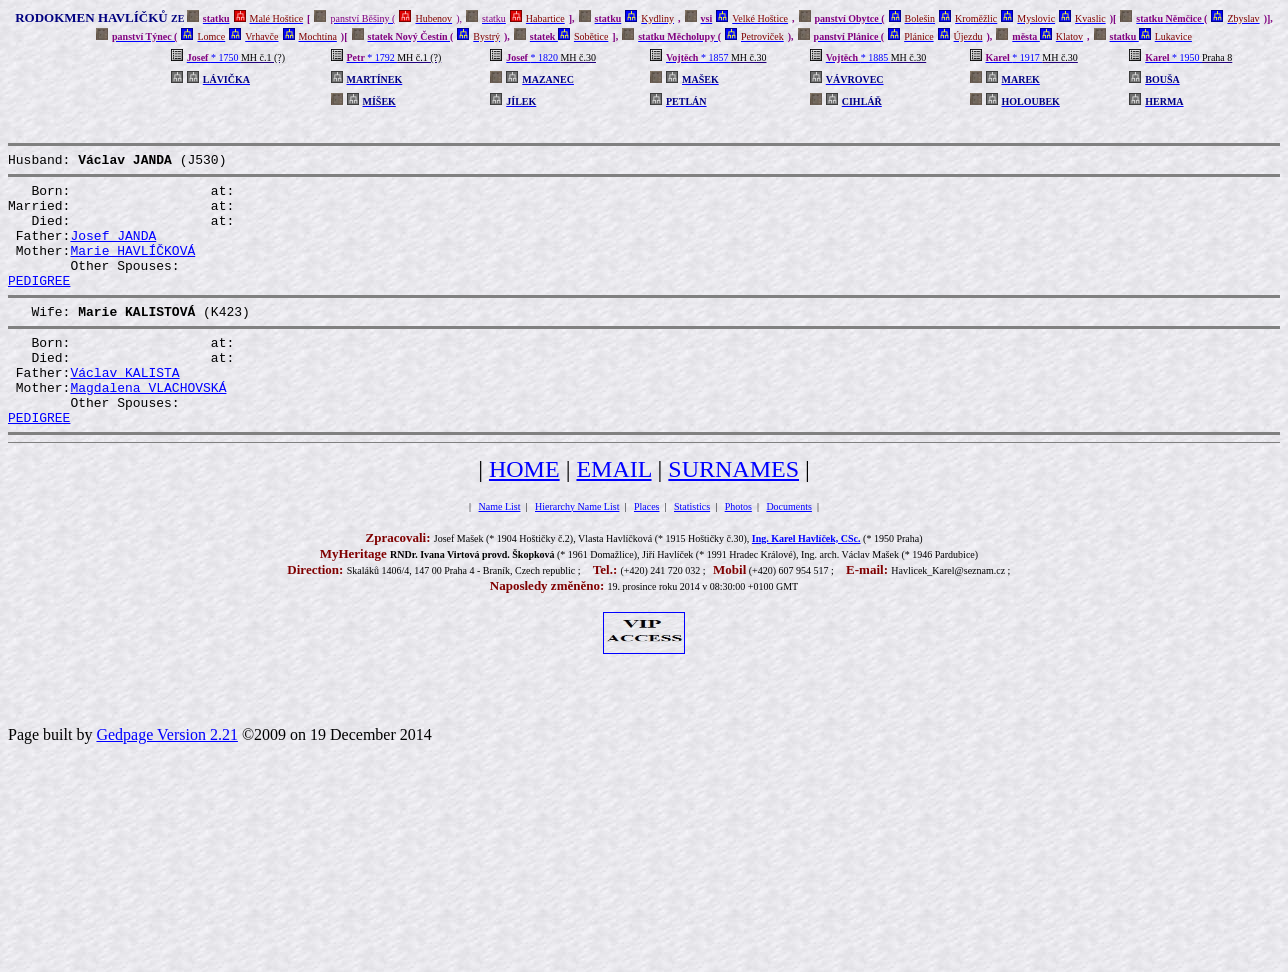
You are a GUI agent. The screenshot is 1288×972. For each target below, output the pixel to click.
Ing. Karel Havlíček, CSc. (806, 583)
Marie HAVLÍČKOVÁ (132, 268)
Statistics (692, 551)
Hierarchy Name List (577, 551)
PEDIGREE (39, 304)
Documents (789, 551)
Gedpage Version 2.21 (166, 779)
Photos (738, 551)
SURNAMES (733, 514)
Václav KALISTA (124, 408)
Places (647, 551)
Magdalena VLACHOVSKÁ (148, 426)
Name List (500, 551)
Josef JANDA (113, 250)
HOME (524, 514)
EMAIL (613, 514)
